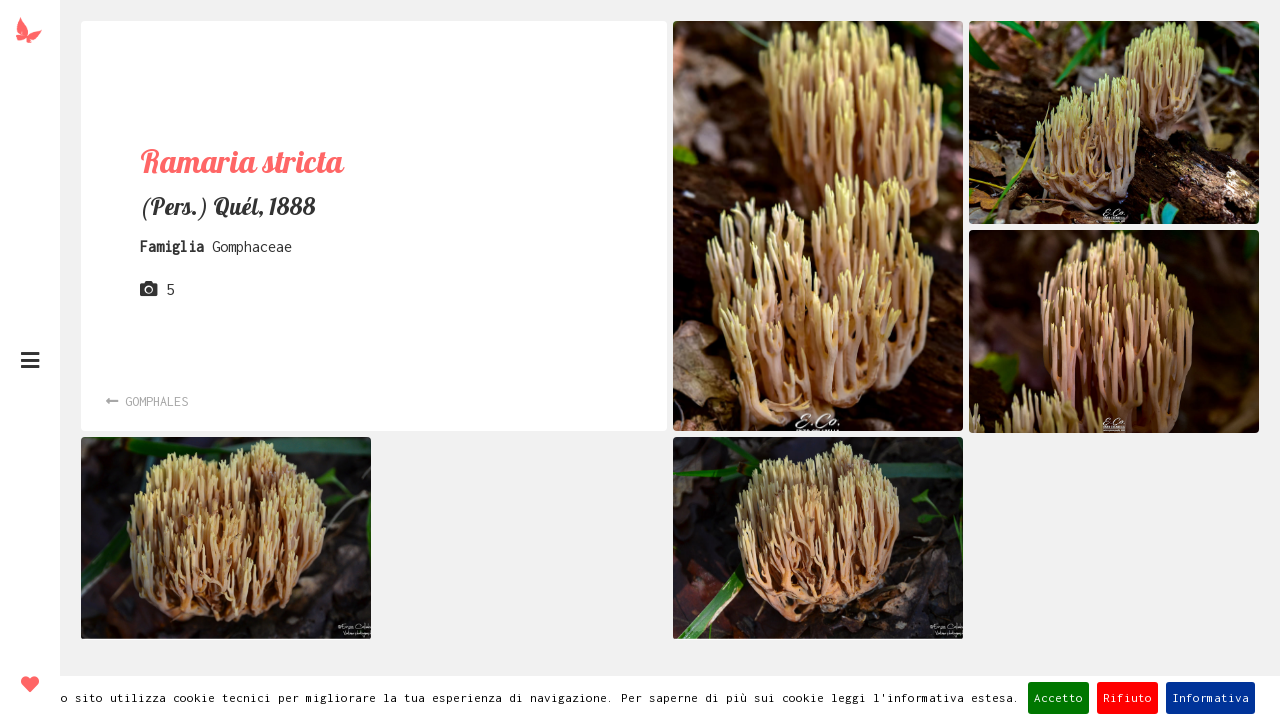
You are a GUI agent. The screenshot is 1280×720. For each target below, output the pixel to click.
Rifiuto (1127, 697)
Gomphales (147, 401)
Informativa (1210, 697)
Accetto (1058, 697)
